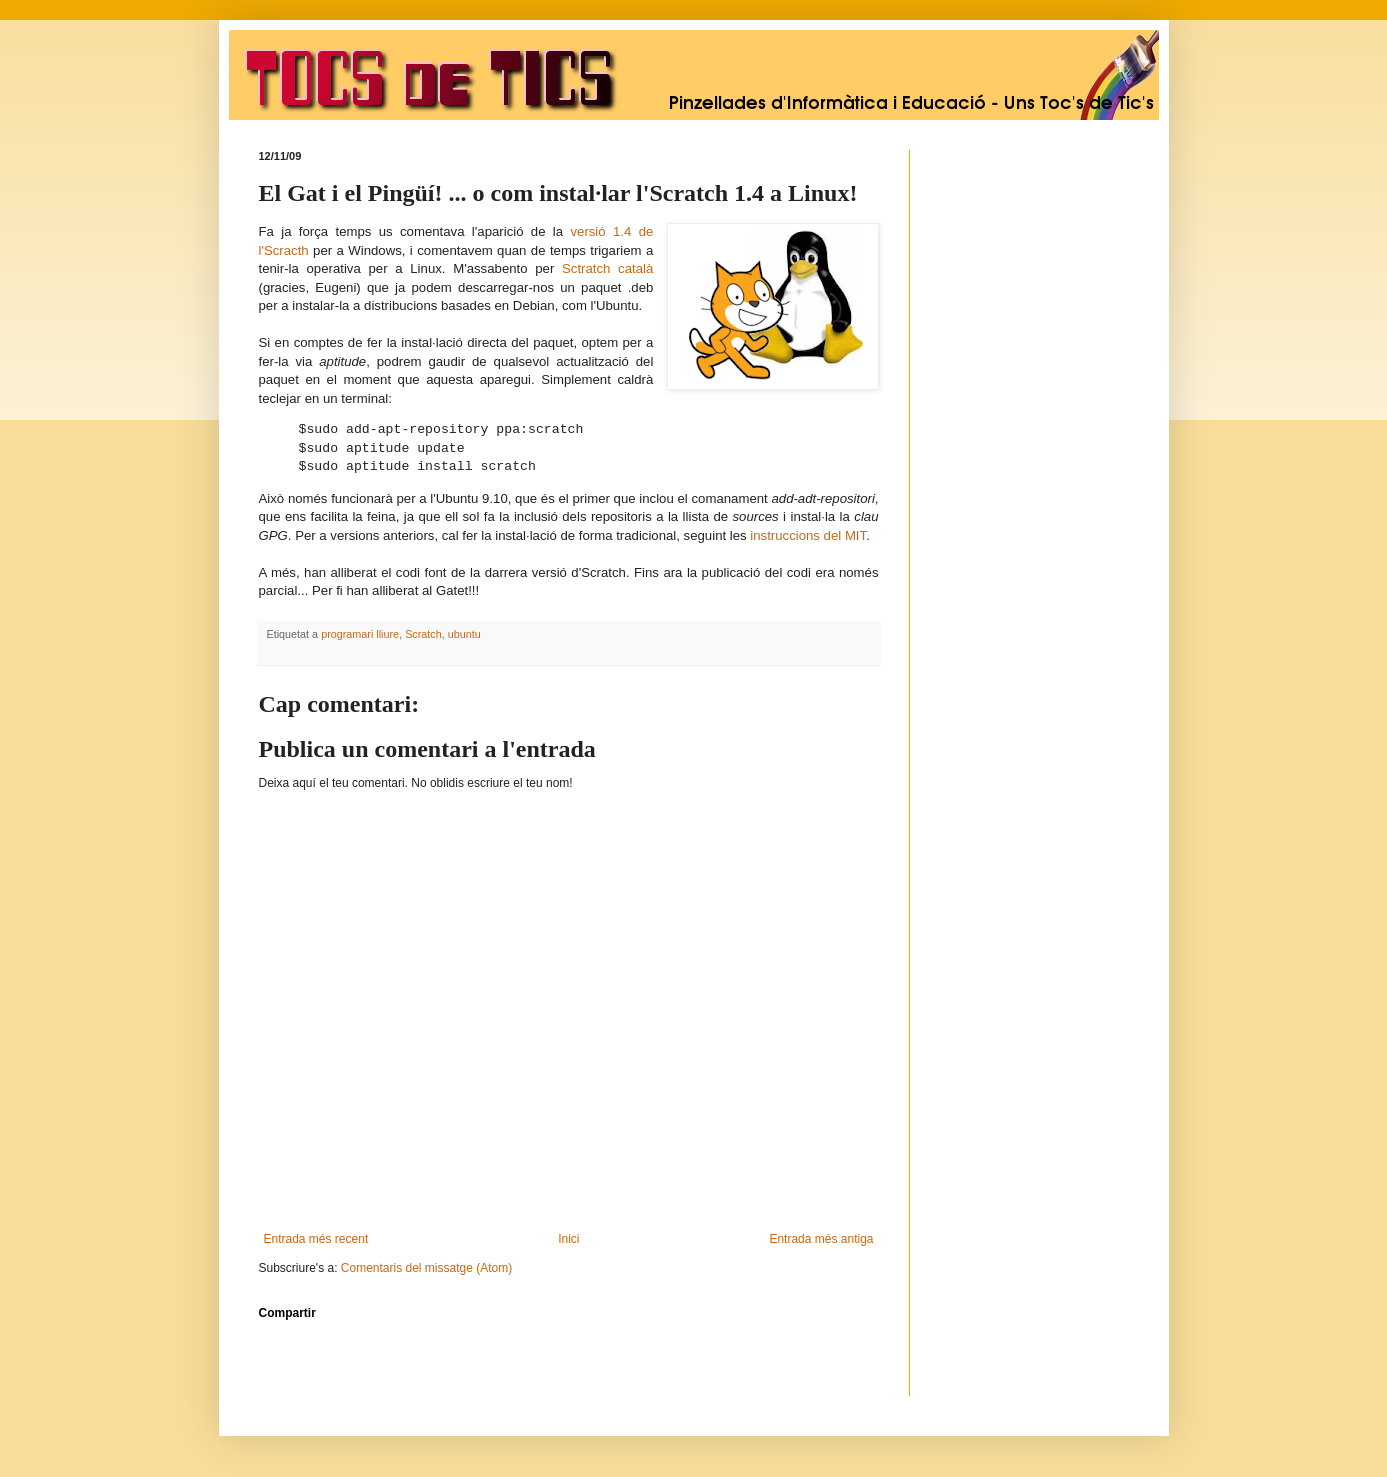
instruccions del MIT (808, 535)
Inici (568, 1239)
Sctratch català (607, 268)
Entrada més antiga (821, 1239)
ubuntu (464, 634)
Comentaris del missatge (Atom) (426, 1268)
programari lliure (360, 634)
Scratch (423, 634)
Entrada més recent (316, 1239)
